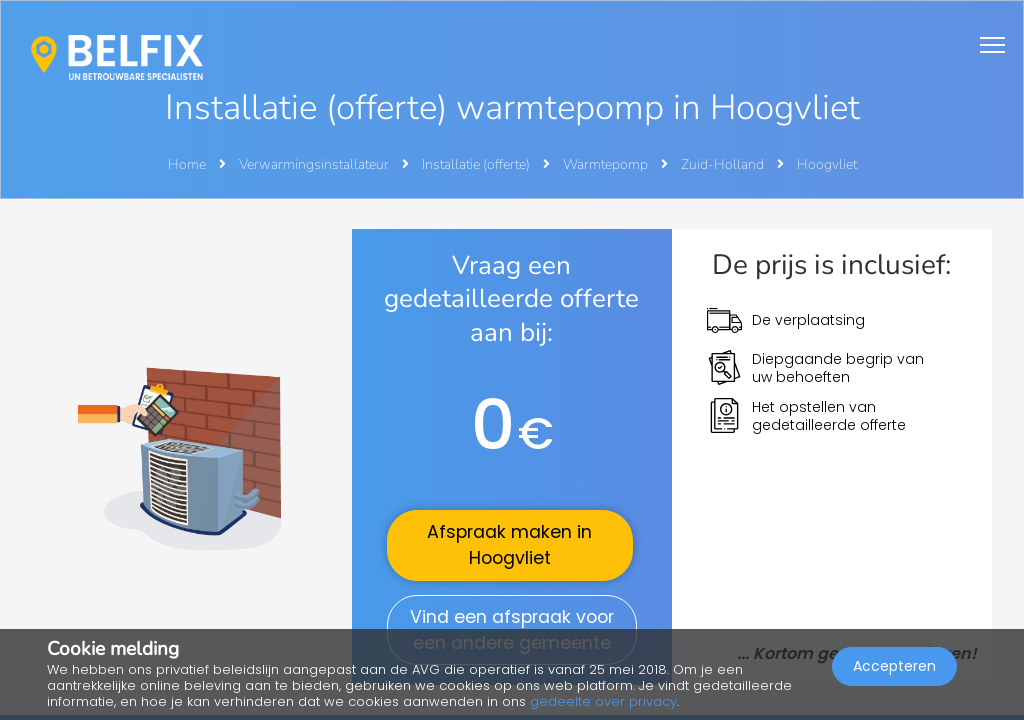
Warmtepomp (607, 164)
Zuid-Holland (724, 164)
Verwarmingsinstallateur (315, 164)
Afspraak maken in (509, 545)
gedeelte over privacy (603, 701)
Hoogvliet (827, 164)
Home (187, 164)
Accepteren (894, 666)
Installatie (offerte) (477, 164)
